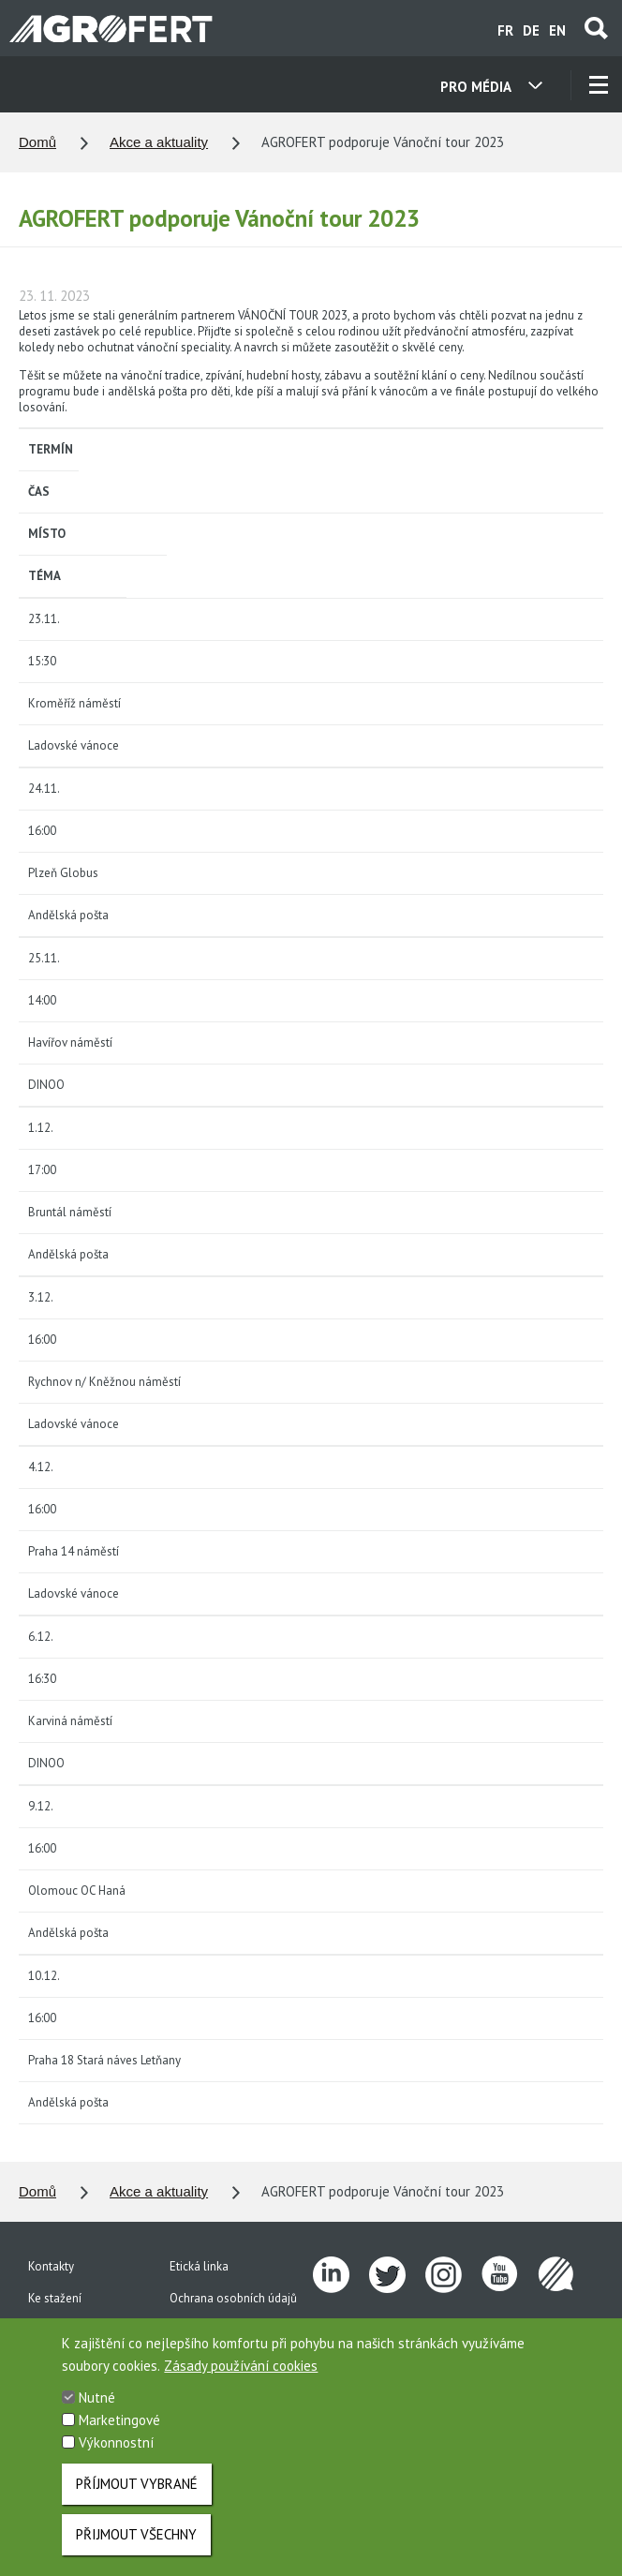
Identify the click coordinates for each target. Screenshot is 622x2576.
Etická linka (199, 2266)
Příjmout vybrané (137, 2497)
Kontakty (51, 2266)
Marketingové (119, 2433)
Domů (37, 142)
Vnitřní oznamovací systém (239, 2330)
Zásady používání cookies (241, 2379)
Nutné (97, 2411)
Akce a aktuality (159, 142)
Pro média (54, 2330)
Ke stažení (54, 2298)
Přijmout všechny (136, 2547)
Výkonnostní (116, 2455)
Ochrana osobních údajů (233, 2298)
